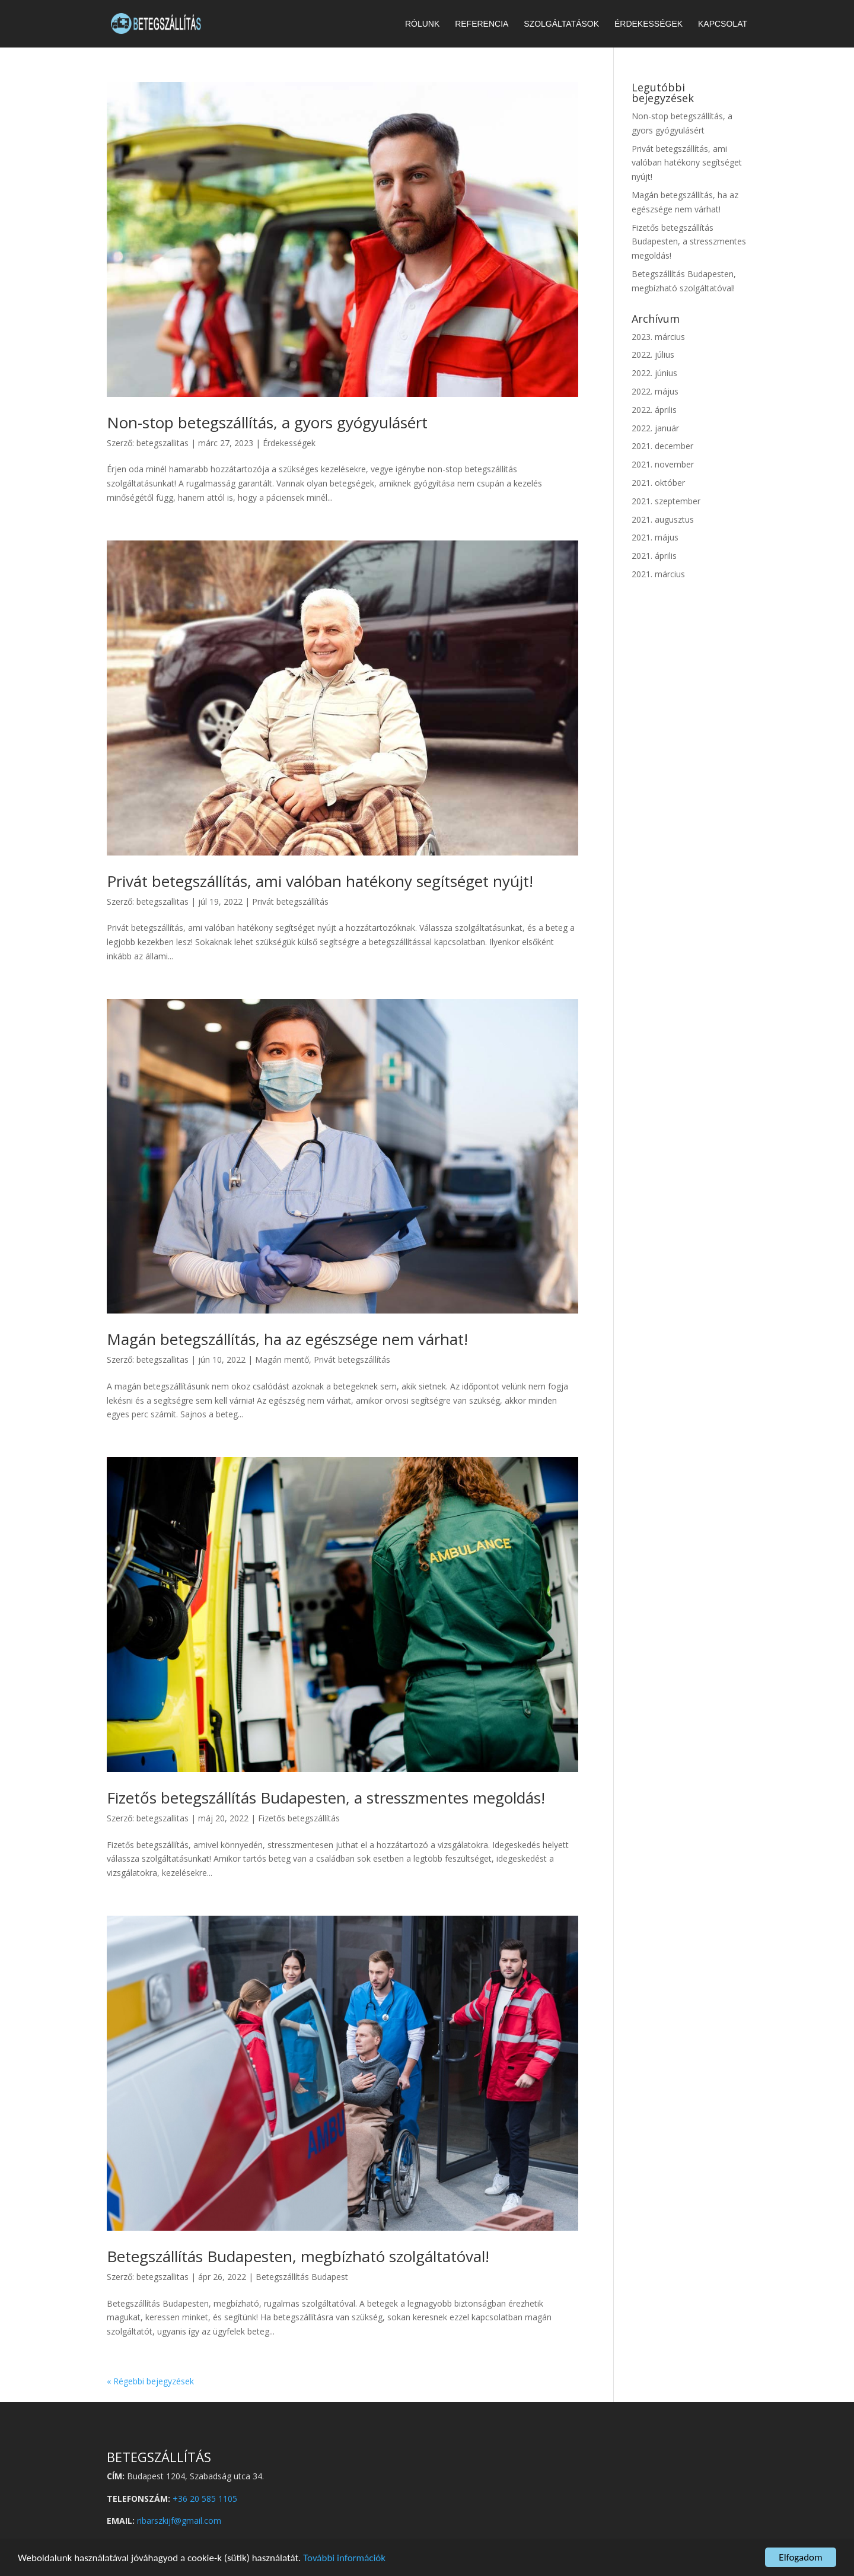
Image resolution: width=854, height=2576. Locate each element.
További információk (344, 2558)
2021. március (658, 574)
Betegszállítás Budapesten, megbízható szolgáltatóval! (298, 2256)
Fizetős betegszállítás (299, 1818)
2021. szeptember (666, 501)
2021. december (662, 445)
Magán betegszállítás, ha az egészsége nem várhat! (287, 1339)
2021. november (663, 464)
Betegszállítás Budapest (302, 2276)
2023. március (658, 336)
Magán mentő (282, 1359)
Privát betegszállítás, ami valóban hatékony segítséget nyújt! (320, 881)
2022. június (654, 373)
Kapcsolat (722, 24)
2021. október (658, 482)
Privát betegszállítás (290, 901)
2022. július (653, 354)
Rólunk (422, 24)
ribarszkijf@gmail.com (179, 2520)
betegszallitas (162, 443)
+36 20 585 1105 (205, 2498)
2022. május (655, 391)
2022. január (655, 428)
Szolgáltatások (561, 24)
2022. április (654, 409)
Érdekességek (648, 24)
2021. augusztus (663, 519)
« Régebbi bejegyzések (150, 2381)
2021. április (654, 555)
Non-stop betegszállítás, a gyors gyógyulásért (267, 422)
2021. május (655, 537)
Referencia (481, 24)
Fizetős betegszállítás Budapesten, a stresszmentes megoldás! (326, 1797)
